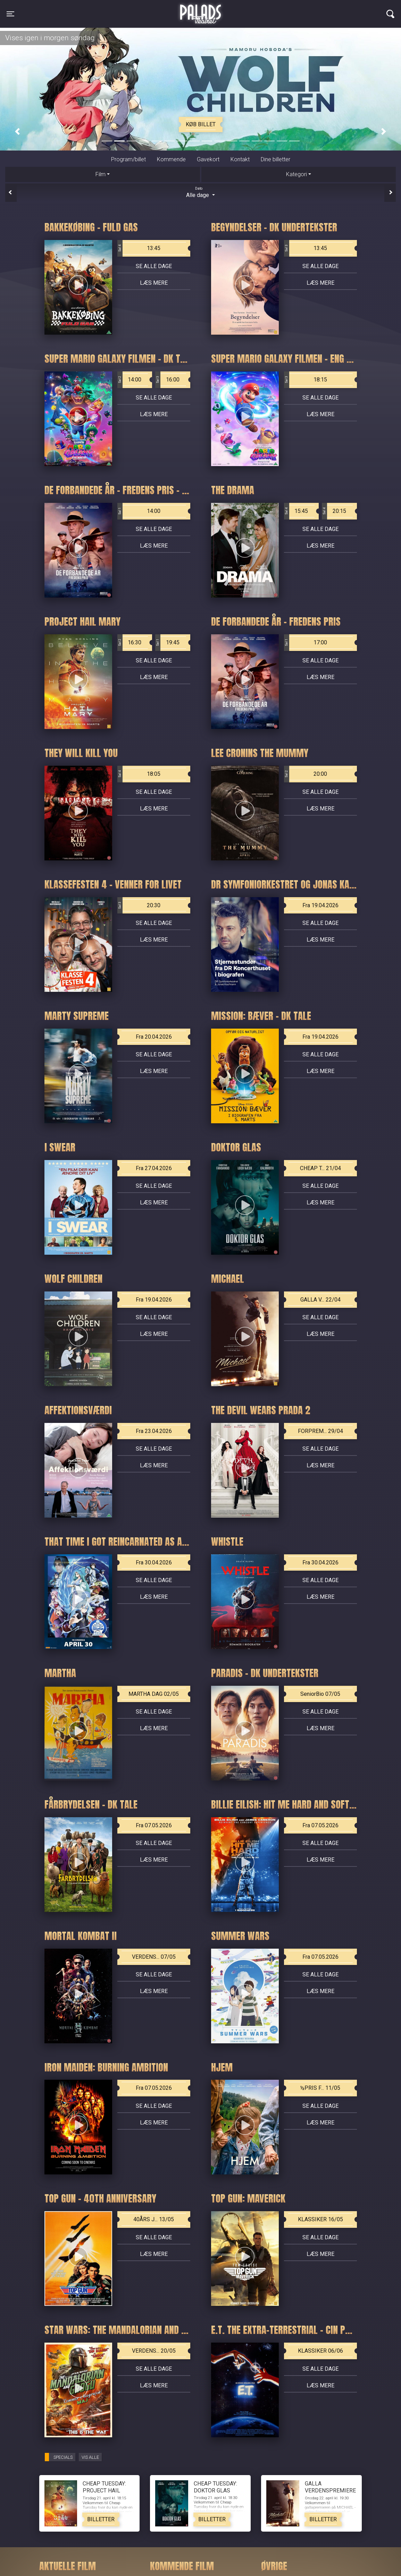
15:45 (296, 511)
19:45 (167, 642)
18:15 (305, 379)
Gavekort (208, 159)
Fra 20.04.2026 (154, 1036)
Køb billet (201, 124)
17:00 (305, 642)
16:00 (167, 379)
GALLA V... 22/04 (320, 1299)
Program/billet (128, 159)
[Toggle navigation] (10, 14)
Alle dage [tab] (200, 192)
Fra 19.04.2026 (320, 905)
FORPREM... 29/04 (320, 1431)
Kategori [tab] (296, 174)
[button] (17, 131)
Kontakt (240, 159)
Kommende (171, 159)
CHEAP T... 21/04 (320, 1168)
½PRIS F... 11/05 (320, 2088)
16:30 (129, 642)
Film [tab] (100, 174)
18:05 (139, 774)
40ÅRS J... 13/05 (153, 2219)
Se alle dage (154, 266)
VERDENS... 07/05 (154, 1957)
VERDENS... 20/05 (154, 2350)
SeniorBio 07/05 (320, 1694)
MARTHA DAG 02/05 (153, 1694)
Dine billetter (275, 159)
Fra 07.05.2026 (154, 1825)
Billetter (101, 2519)
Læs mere (154, 283)
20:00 (305, 774)
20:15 (334, 511)
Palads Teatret (200, 10)
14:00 (129, 379)
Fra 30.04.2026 (154, 1562)
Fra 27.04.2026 (154, 1168)
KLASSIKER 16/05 (320, 2219)
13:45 (139, 248)
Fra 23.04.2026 (154, 1431)
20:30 (139, 905)
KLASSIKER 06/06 (320, 2350)
